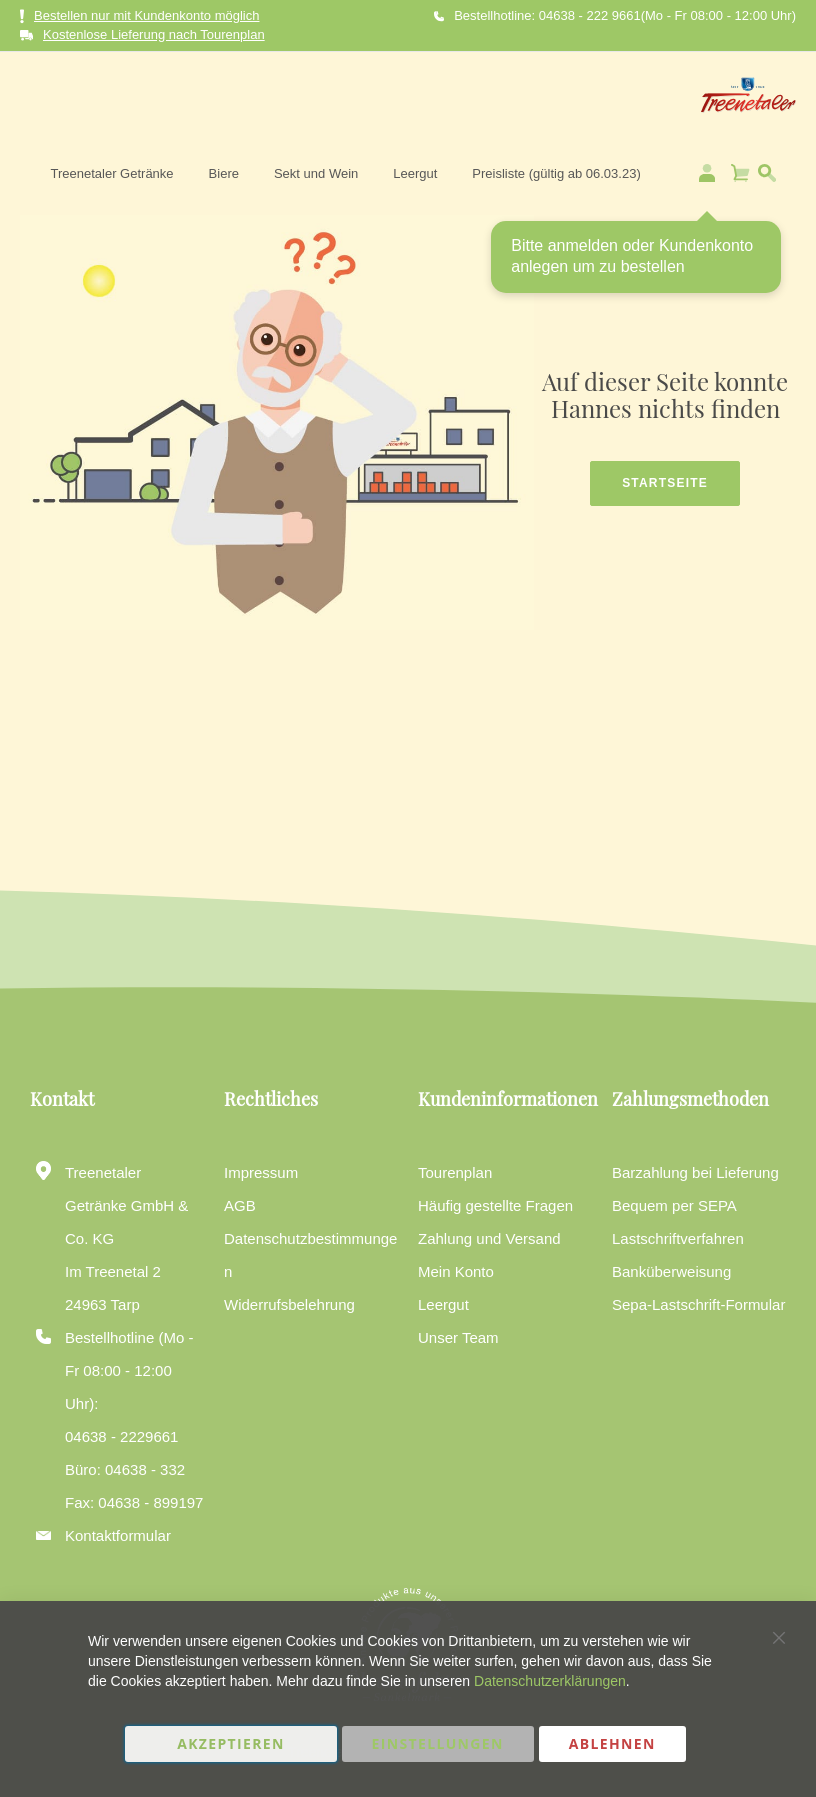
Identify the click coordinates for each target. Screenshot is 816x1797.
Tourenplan (455, 1172)
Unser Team (458, 1337)
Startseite (665, 462)
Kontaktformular (118, 1535)
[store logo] (87, 99)
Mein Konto (456, 1271)
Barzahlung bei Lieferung (695, 1172)
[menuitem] (241, 98)
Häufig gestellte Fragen (495, 1205)
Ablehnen (612, 1743)
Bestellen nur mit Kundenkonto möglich (139, 16)
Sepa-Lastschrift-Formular (698, 1304)
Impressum (261, 1172)
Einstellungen (438, 1743)
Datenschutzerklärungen (550, 1681)
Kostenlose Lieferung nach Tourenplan (154, 34)
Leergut (443, 1304)
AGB (240, 1205)
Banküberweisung (671, 1271)
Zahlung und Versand (489, 1238)
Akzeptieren (231, 1743)
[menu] (475, 98)
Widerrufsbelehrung (289, 1304)
